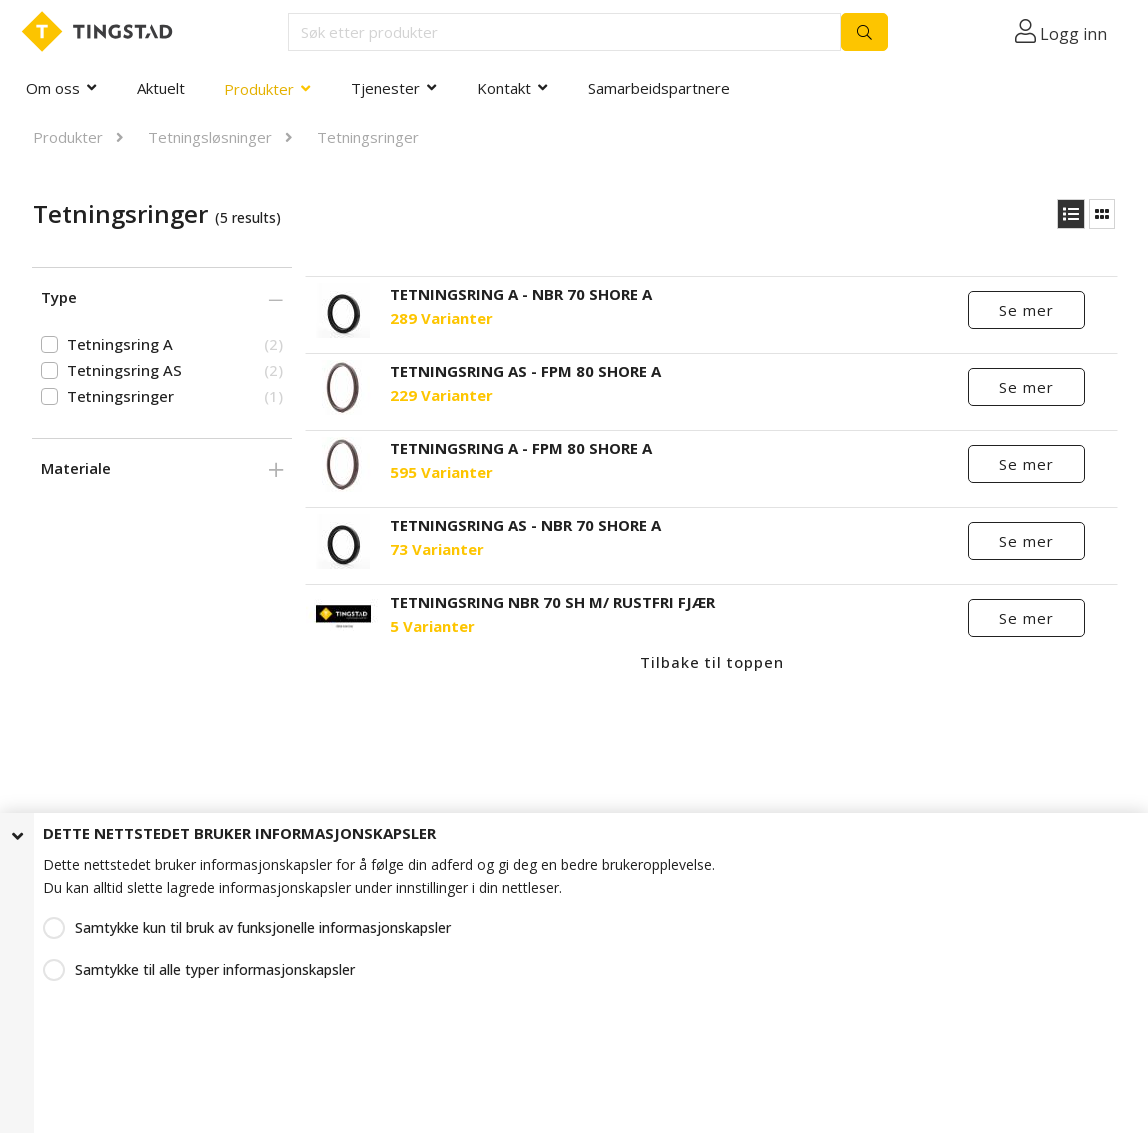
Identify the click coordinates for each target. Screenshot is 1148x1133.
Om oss (53, 88)
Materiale (76, 468)
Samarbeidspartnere (659, 88)
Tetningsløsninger (210, 137)
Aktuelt (161, 88)
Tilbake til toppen (712, 662)
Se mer (1026, 310)
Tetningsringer (368, 137)
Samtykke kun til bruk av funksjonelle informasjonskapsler (263, 927)
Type (59, 297)
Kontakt (504, 88)
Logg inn (1073, 34)
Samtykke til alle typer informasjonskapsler (215, 969)
